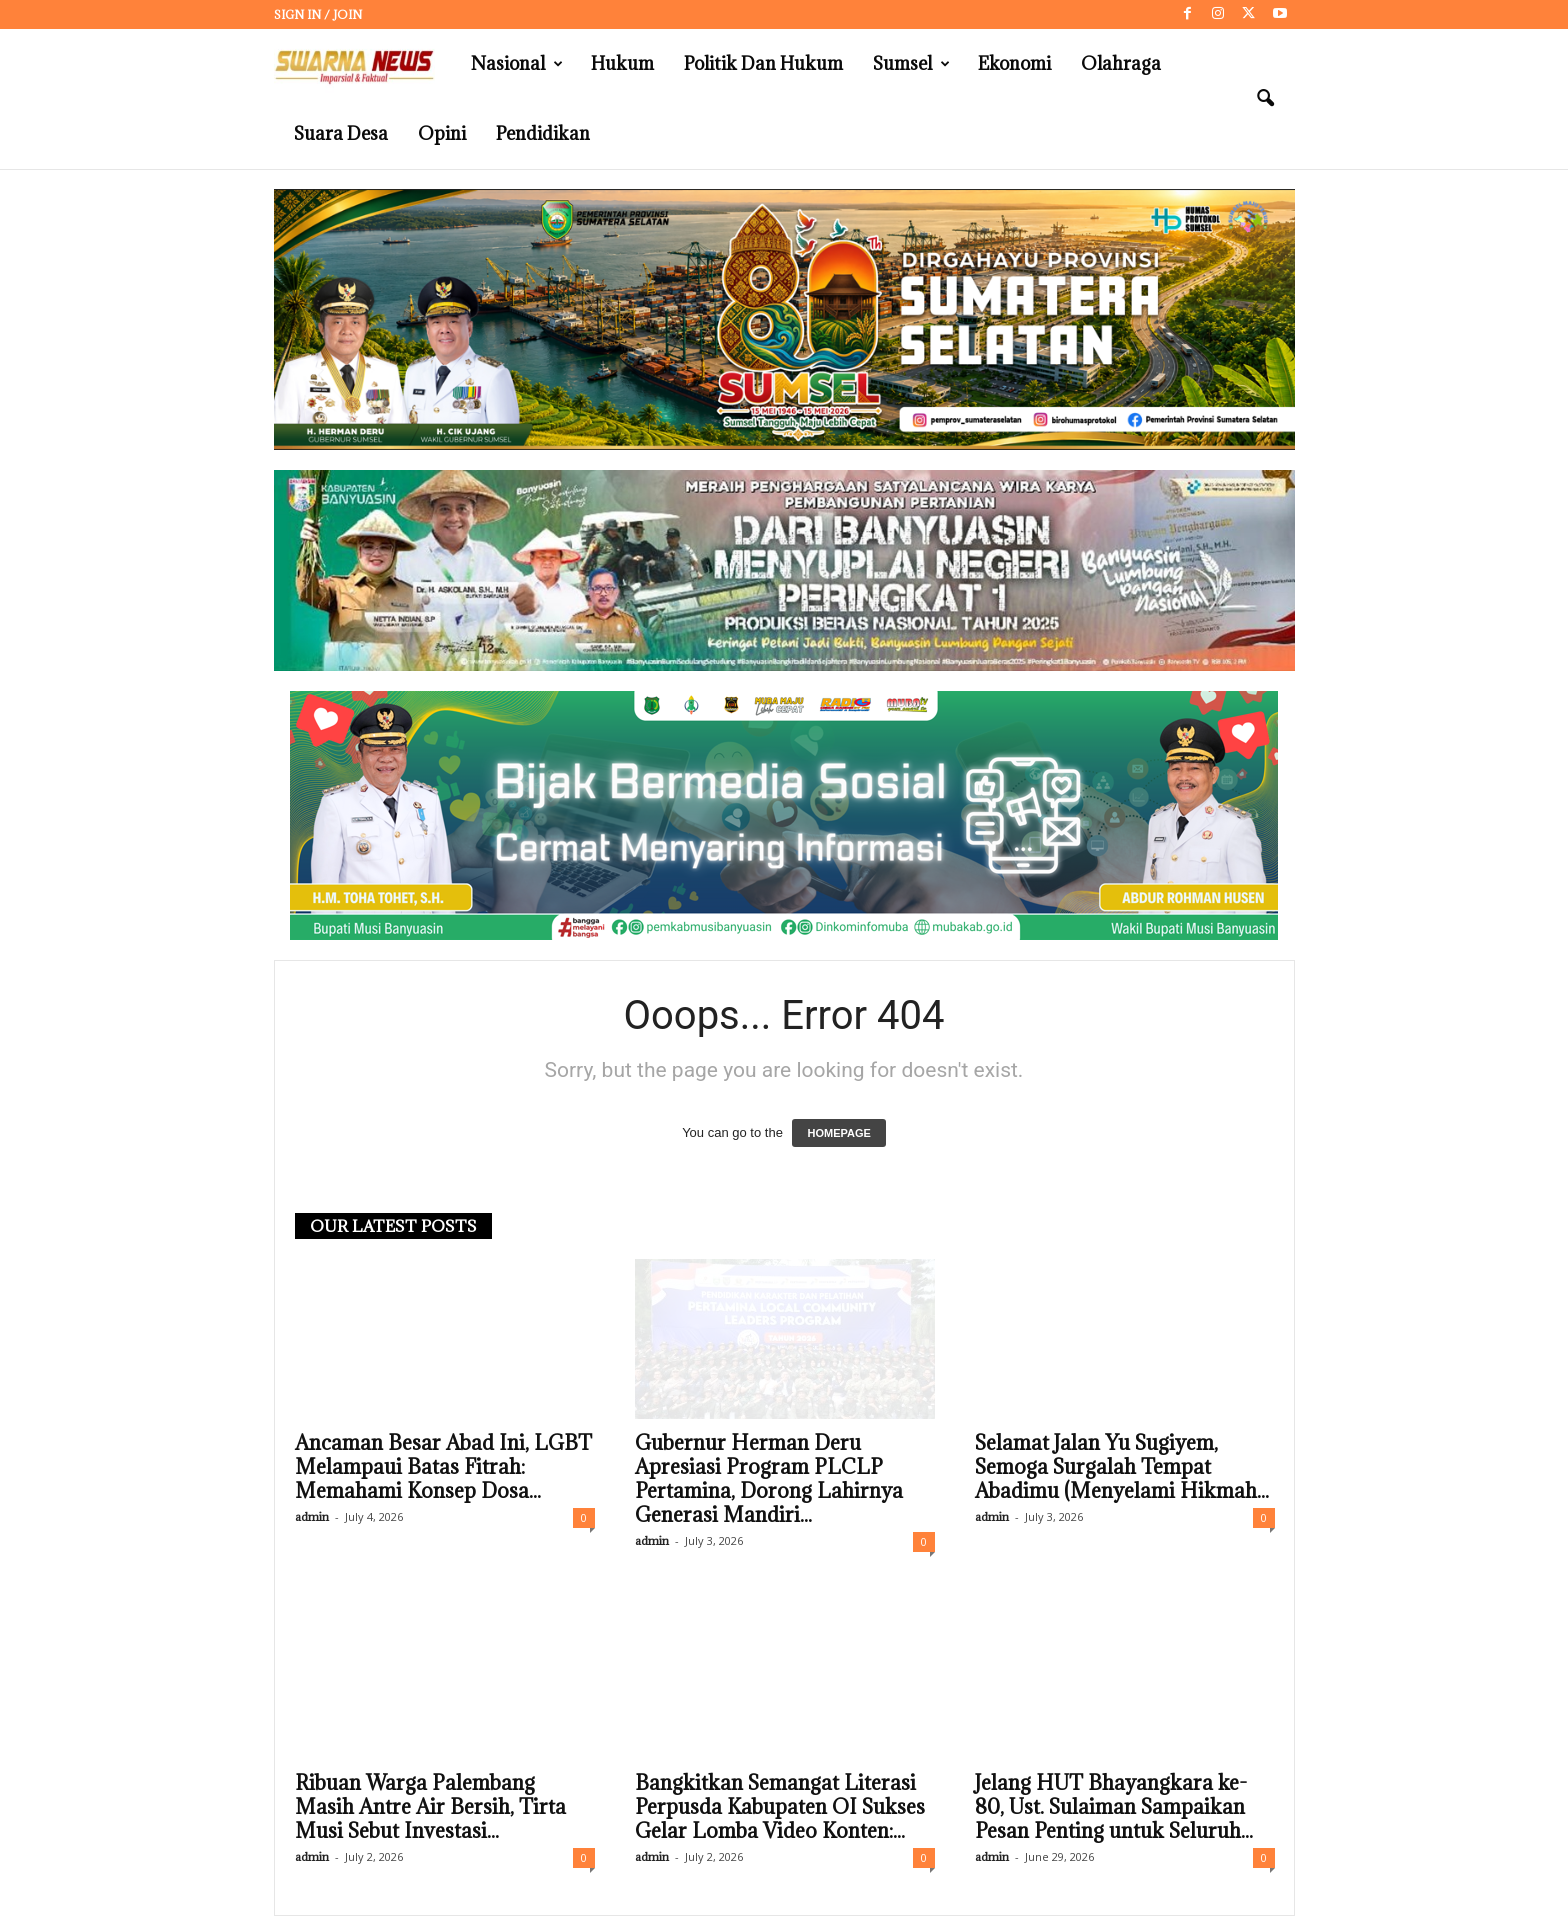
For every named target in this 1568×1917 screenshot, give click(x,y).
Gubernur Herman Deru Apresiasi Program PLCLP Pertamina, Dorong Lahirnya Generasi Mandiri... (769, 1480)
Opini (442, 133)
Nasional (517, 64)
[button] (1265, 99)
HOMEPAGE (838, 1134)
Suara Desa (341, 133)
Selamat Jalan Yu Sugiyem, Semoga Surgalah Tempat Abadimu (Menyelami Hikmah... (1122, 1468)
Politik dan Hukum (763, 63)
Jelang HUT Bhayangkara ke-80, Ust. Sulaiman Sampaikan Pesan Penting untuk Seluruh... (1114, 1808)
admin (312, 1517)
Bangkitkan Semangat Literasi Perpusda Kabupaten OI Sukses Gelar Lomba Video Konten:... (780, 1808)
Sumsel (911, 64)
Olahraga (1121, 63)
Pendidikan (543, 133)
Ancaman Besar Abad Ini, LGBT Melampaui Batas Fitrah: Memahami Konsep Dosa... (443, 1468)
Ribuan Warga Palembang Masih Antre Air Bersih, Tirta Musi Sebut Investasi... (430, 1808)
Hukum (622, 63)
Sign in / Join (318, 14)
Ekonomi (1014, 63)
